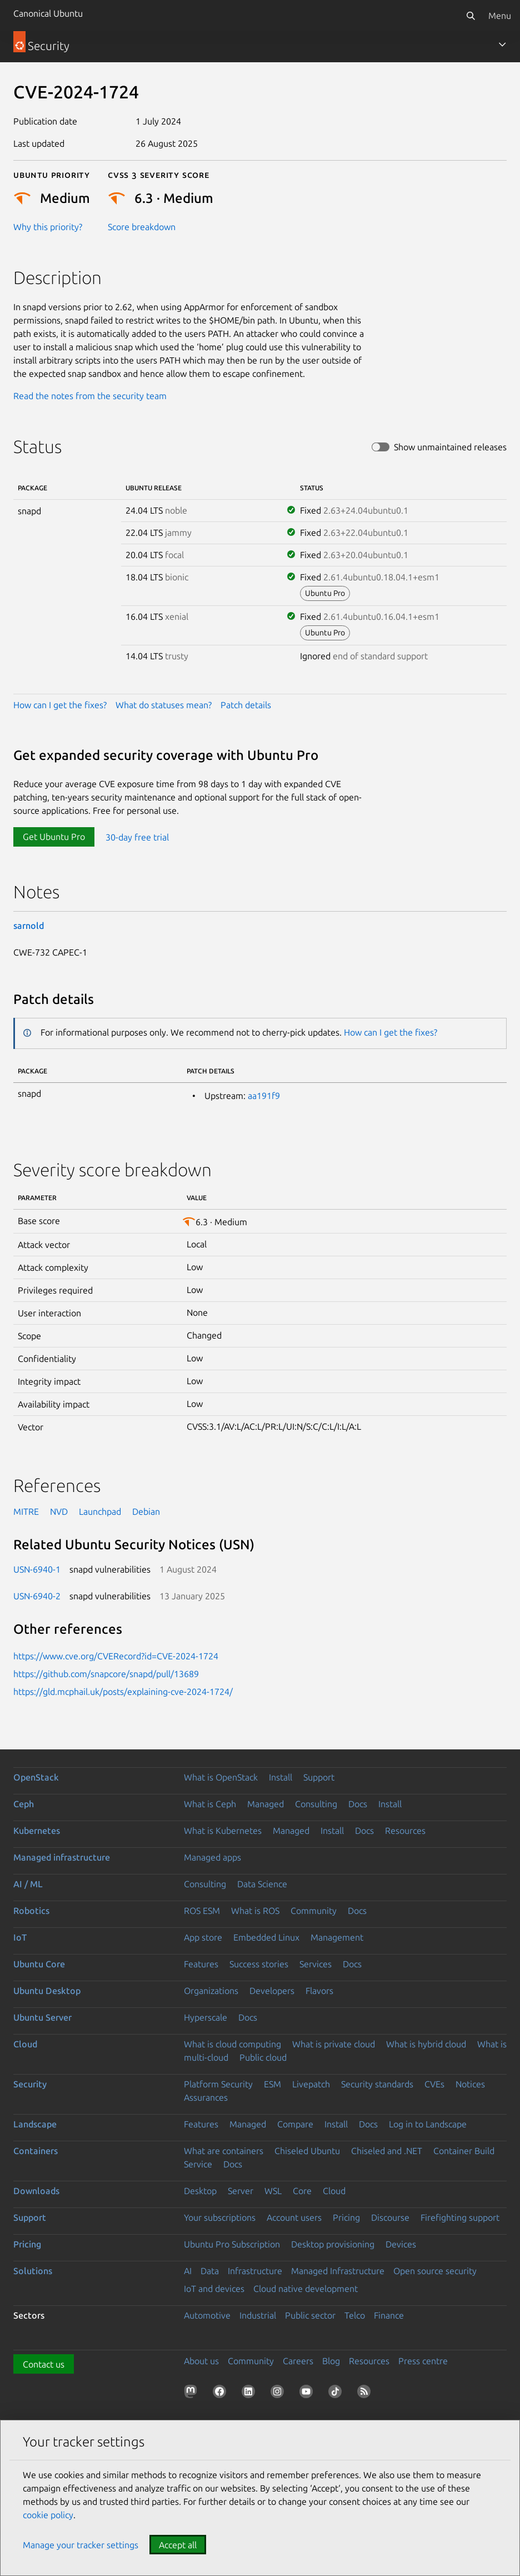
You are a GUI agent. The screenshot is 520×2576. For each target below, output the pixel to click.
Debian (146, 1511)
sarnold (28, 926)
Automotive (207, 2315)
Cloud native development (305, 2289)
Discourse (390, 2217)
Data (210, 2271)
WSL (273, 2191)
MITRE (26, 1511)
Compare (295, 2124)
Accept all (178, 2545)
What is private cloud (333, 2044)
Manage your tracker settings (80, 2545)
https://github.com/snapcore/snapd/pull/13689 (106, 1674)
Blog (331, 2361)
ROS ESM (202, 1911)
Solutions (32, 2271)
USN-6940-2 (37, 1596)
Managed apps (212, 1857)
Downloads (36, 2191)
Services (315, 1964)
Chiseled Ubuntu (307, 2151)
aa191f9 (264, 1096)
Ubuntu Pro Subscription (232, 2244)
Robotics (31, 1911)
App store (203, 1937)
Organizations (211, 1991)
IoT (20, 1937)
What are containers (223, 2151)
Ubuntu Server (42, 2017)
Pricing (346, 2217)
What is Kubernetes (223, 1831)
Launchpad (100, 1511)
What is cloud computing (232, 2044)
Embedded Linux (266, 1937)
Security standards (377, 2084)
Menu (499, 16)
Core (302, 2191)
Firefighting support (460, 2217)
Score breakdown (142, 227)
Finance (389, 2315)
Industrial (257, 2315)
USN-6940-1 (37, 1569)
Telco (354, 2315)
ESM (272, 2084)
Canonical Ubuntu (48, 13)
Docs (357, 1804)
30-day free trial (137, 837)
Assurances (206, 2097)
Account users (294, 2217)
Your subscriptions (220, 2217)
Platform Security (218, 2084)
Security (30, 2084)
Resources (405, 1831)
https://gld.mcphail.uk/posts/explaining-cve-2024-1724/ (123, 1692)
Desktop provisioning (332, 2244)
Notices (470, 2084)
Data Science (262, 1884)
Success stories (258, 1964)
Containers (35, 2151)
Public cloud (263, 2057)
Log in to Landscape (428, 2124)
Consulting (316, 1804)
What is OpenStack (221, 1777)
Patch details (246, 705)
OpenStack (36, 1777)
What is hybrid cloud (426, 2044)
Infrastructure (255, 2271)
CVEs (434, 2084)
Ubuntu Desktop (47, 1991)
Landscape (35, 2124)
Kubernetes (36, 1831)
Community (314, 1911)
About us (201, 2361)
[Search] (470, 15)
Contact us (43, 2364)
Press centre (423, 2361)
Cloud (25, 2044)
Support (318, 1777)
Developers (271, 1991)
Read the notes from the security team (90, 396)
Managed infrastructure (61, 1857)
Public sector (310, 2315)
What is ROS (255, 1911)
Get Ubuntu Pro (54, 837)
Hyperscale (205, 2017)
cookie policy (48, 2515)
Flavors (319, 1991)
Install (280, 1777)
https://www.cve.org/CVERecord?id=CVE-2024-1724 (115, 1656)
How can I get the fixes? (60, 705)
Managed (265, 1804)
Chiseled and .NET (386, 2151)
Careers (298, 2361)
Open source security (435, 2271)
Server (240, 2191)
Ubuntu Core (39, 1964)
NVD (59, 1511)
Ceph (23, 1804)
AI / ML (28, 1884)
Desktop (200, 2191)
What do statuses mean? (164, 705)
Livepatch (311, 2084)
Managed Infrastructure (337, 2271)
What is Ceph (210, 1804)
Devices (401, 2244)
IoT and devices (214, 2289)
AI (188, 2271)
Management (337, 1937)
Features (201, 1964)
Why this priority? (47, 227)
